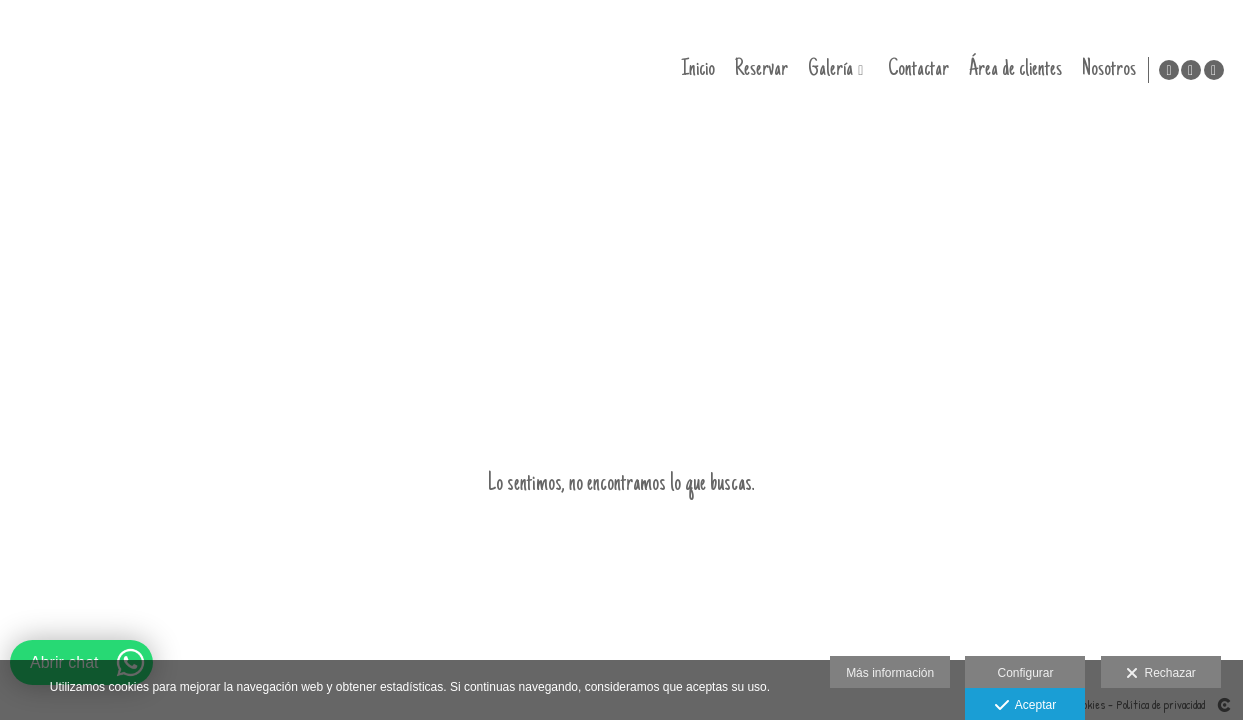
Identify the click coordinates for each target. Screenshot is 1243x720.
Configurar (1025, 673)
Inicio (695, 69)
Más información (890, 673)
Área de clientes (1012, 69)
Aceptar (1025, 706)
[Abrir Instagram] (1191, 70)
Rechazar (1161, 674)
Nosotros (1106, 69)
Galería (827, 69)
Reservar (758, 69)
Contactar (915, 69)
